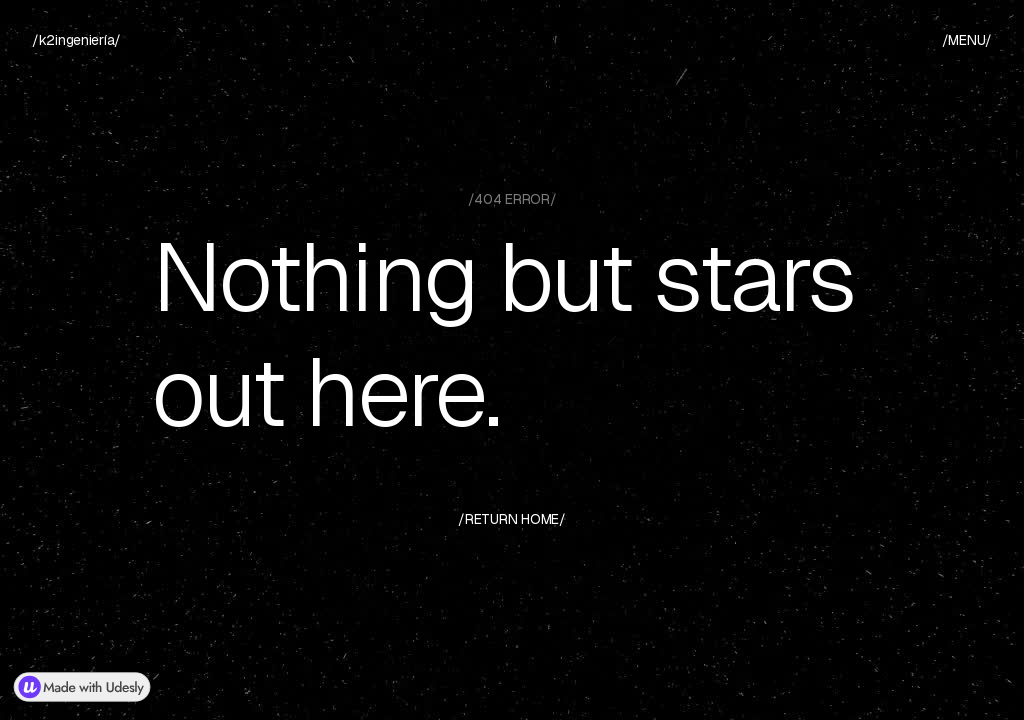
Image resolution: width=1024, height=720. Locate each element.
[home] (76, 40)
